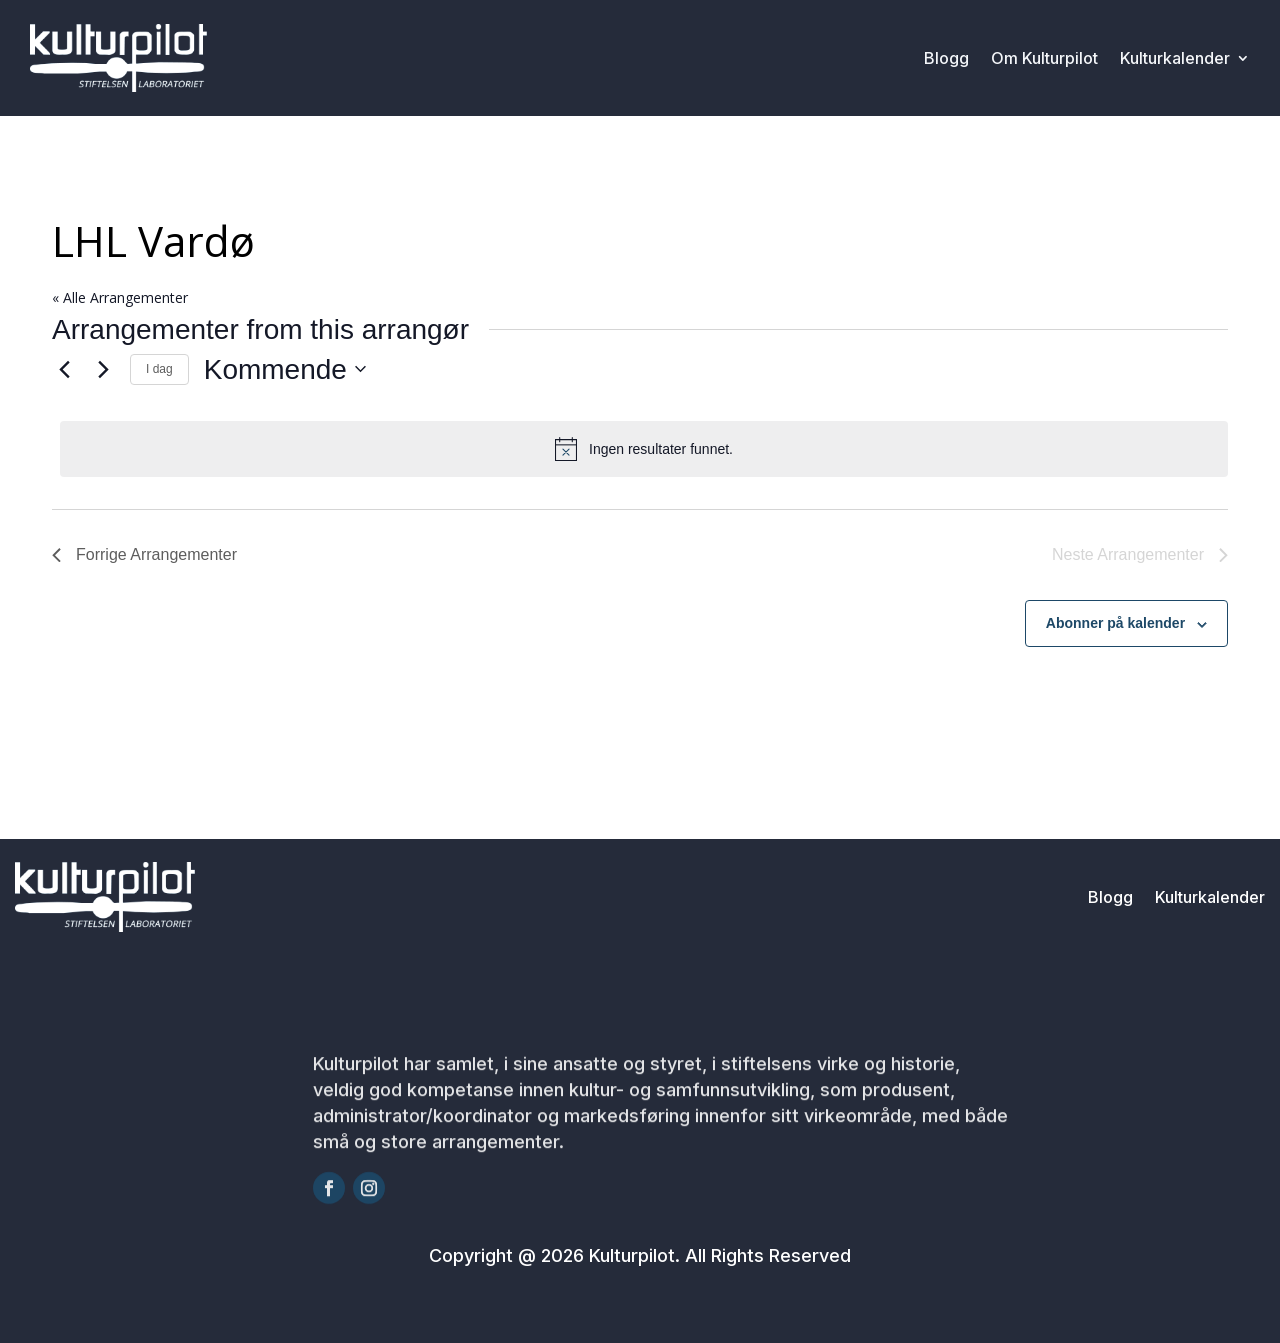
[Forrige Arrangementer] (64, 369)
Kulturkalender (1175, 58)
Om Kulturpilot (1044, 58)
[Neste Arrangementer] (103, 369)
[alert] (644, 449)
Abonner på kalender (1115, 623)
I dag (159, 369)
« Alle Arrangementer (120, 297)
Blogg (946, 58)
